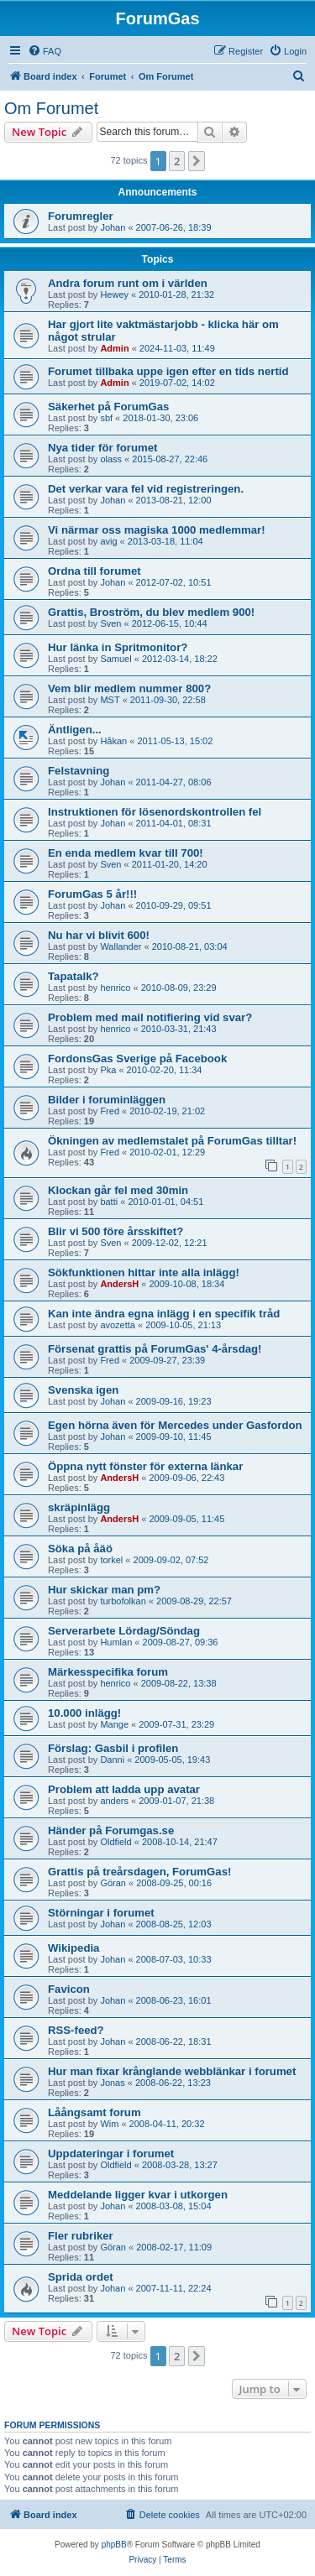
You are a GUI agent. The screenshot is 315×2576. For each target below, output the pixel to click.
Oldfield (115, 1842)
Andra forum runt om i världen (127, 283)
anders (114, 1801)
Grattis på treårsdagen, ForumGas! (139, 1871)
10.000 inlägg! (84, 1713)
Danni (112, 1760)
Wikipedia (73, 1948)
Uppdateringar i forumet (111, 2153)
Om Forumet (51, 108)
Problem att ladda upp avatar (124, 1789)
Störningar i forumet (101, 1912)
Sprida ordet (80, 2277)
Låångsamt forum (94, 2112)
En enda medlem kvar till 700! (125, 853)
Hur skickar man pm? (104, 1589)
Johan (112, 227)
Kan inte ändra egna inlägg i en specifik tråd (164, 1313)
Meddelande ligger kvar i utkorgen (138, 2194)
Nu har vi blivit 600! (99, 935)
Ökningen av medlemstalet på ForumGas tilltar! (172, 1140)
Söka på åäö (80, 1548)
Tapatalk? (73, 976)
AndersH (119, 1284)
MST (109, 700)
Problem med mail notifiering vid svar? (150, 1017)
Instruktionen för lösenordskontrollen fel (154, 812)
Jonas (112, 2083)
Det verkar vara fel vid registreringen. (146, 488)
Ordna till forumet (94, 571)
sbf (106, 418)
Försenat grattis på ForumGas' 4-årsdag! (155, 1349)
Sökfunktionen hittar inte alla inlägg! (143, 1272)
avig (108, 541)
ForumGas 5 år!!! (92, 894)
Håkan (113, 741)
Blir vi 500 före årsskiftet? (115, 1231)
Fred (109, 1111)
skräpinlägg (79, 1507)
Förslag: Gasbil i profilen (113, 1748)
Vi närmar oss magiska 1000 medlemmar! (156, 530)
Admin (114, 348)
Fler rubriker (80, 2235)
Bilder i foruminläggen (106, 1099)
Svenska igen (83, 1390)
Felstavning (78, 770)
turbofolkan (122, 1601)
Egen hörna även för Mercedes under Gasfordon (175, 1425)
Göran (113, 1883)
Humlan (116, 1642)
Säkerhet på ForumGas (108, 406)
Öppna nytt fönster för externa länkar (145, 1466)
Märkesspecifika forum (108, 1672)
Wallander (120, 946)
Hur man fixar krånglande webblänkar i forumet (172, 2071)
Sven (110, 623)
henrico (115, 988)
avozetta (117, 1325)
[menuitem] (44, 51)
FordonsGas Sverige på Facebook (137, 1058)
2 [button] (177, 161)
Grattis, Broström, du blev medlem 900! (151, 612)
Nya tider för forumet (102, 447)
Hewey (114, 294)
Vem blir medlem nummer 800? (129, 688)
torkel (111, 1560)
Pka (108, 1070)
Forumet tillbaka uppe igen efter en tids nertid (168, 371)
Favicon (69, 1989)
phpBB (114, 2544)
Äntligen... (75, 729)
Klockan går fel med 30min (118, 1190)
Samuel (115, 659)
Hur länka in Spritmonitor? (117, 647)
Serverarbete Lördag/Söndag (124, 1630)
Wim (109, 2124)
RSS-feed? (76, 2030)
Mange (114, 1724)
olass (111, 459)
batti (109, 1202)
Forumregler (80, 216)
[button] (196, 161)
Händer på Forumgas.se (111, 1830)
